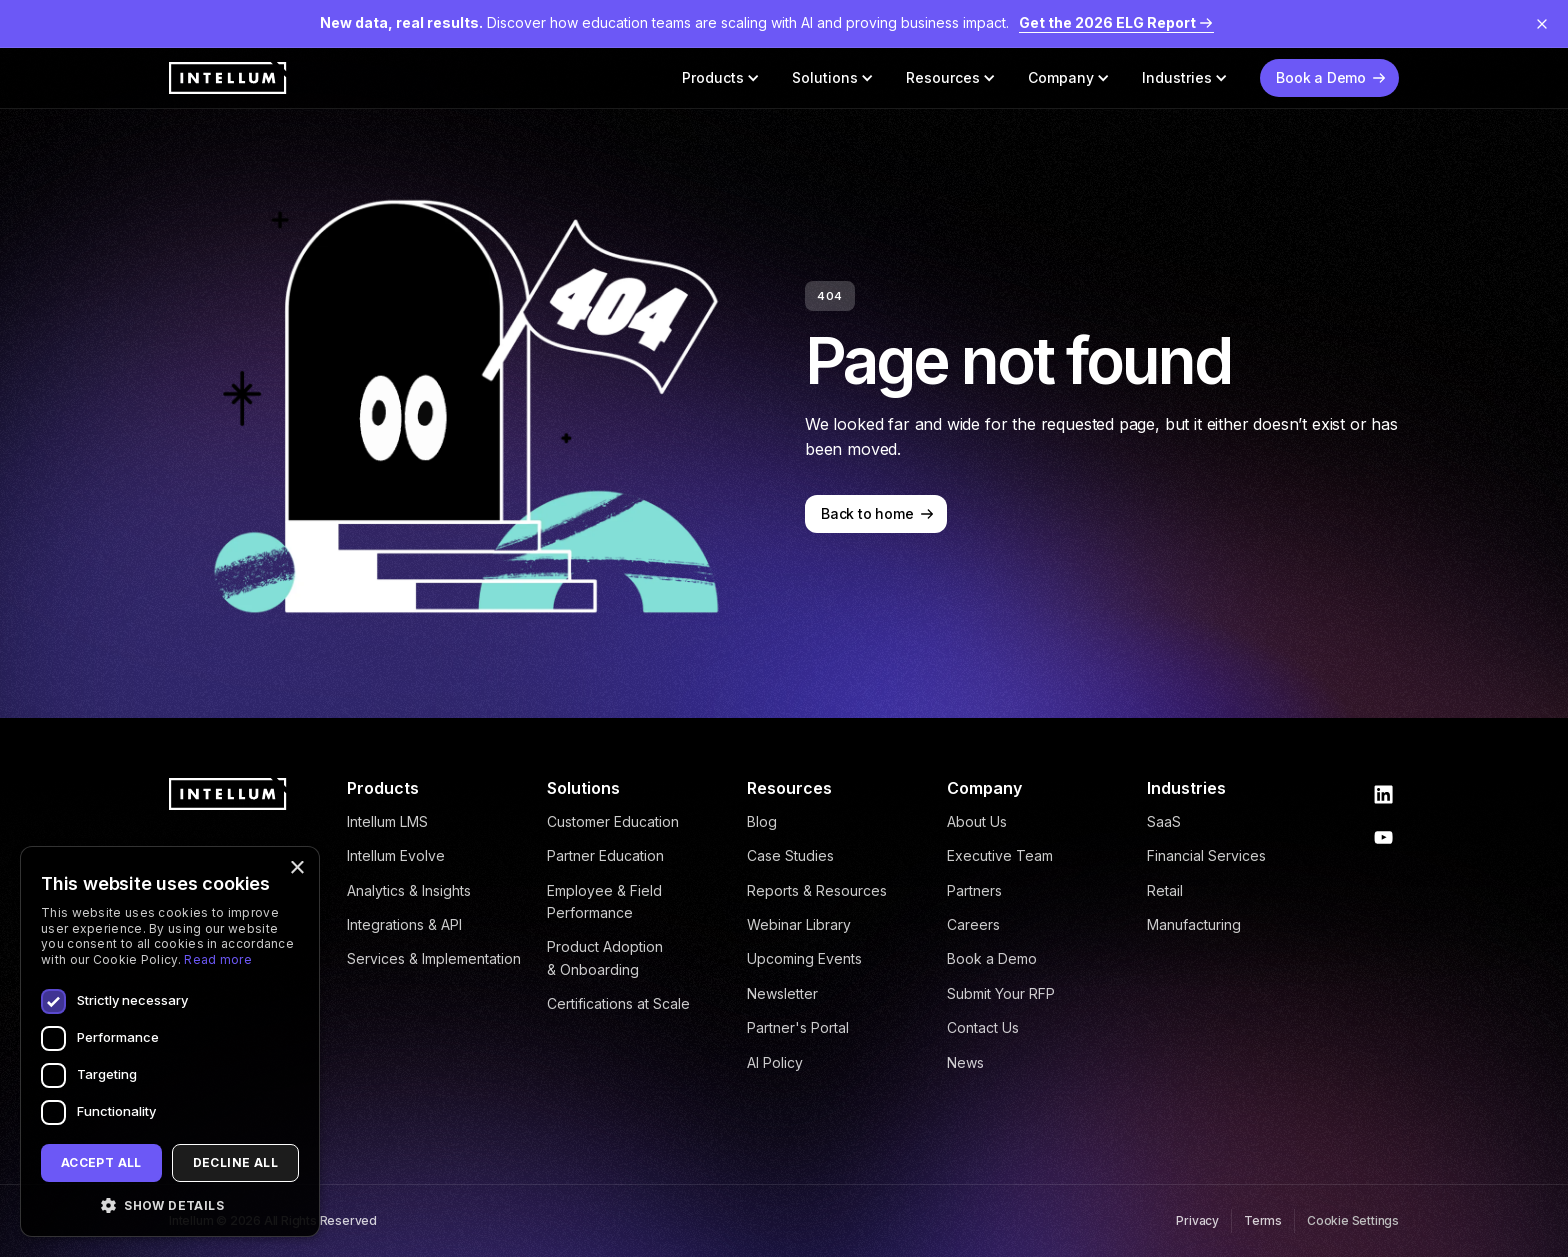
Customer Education (613, 821)
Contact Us (983, 1027)
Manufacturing (1194, 924)
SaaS (1164, 821)
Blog (762, 821)
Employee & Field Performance (604, 901)
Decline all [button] (235, 1162)
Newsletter (782, 993)
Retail (1165, 890)
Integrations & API (404, 924)
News (965, 1062)
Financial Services (1206, 855)
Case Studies (790, 855)
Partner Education (605, 855)
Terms (1263, 1220)
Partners (974, 890)
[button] (721, 78)
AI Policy (775, 1062)
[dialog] (170, 1041)
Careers (973, 924)
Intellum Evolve (396, 855)
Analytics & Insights (409, 890)
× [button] (296, 868)
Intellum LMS (387, 821)
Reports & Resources (817, 890)
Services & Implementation (434, 958)
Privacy (1197, 1220)
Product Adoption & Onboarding (605, 957)
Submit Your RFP (1001, 993)
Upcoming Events (804, 958)
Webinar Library (799, 924)
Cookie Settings (1353, 1220)
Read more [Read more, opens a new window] (218, 959)
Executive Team (1000, 855)
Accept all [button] (101, 1162)
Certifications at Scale (618, 1003)
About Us (977, 821)
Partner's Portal (798, 1027)
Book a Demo (992, 958)
